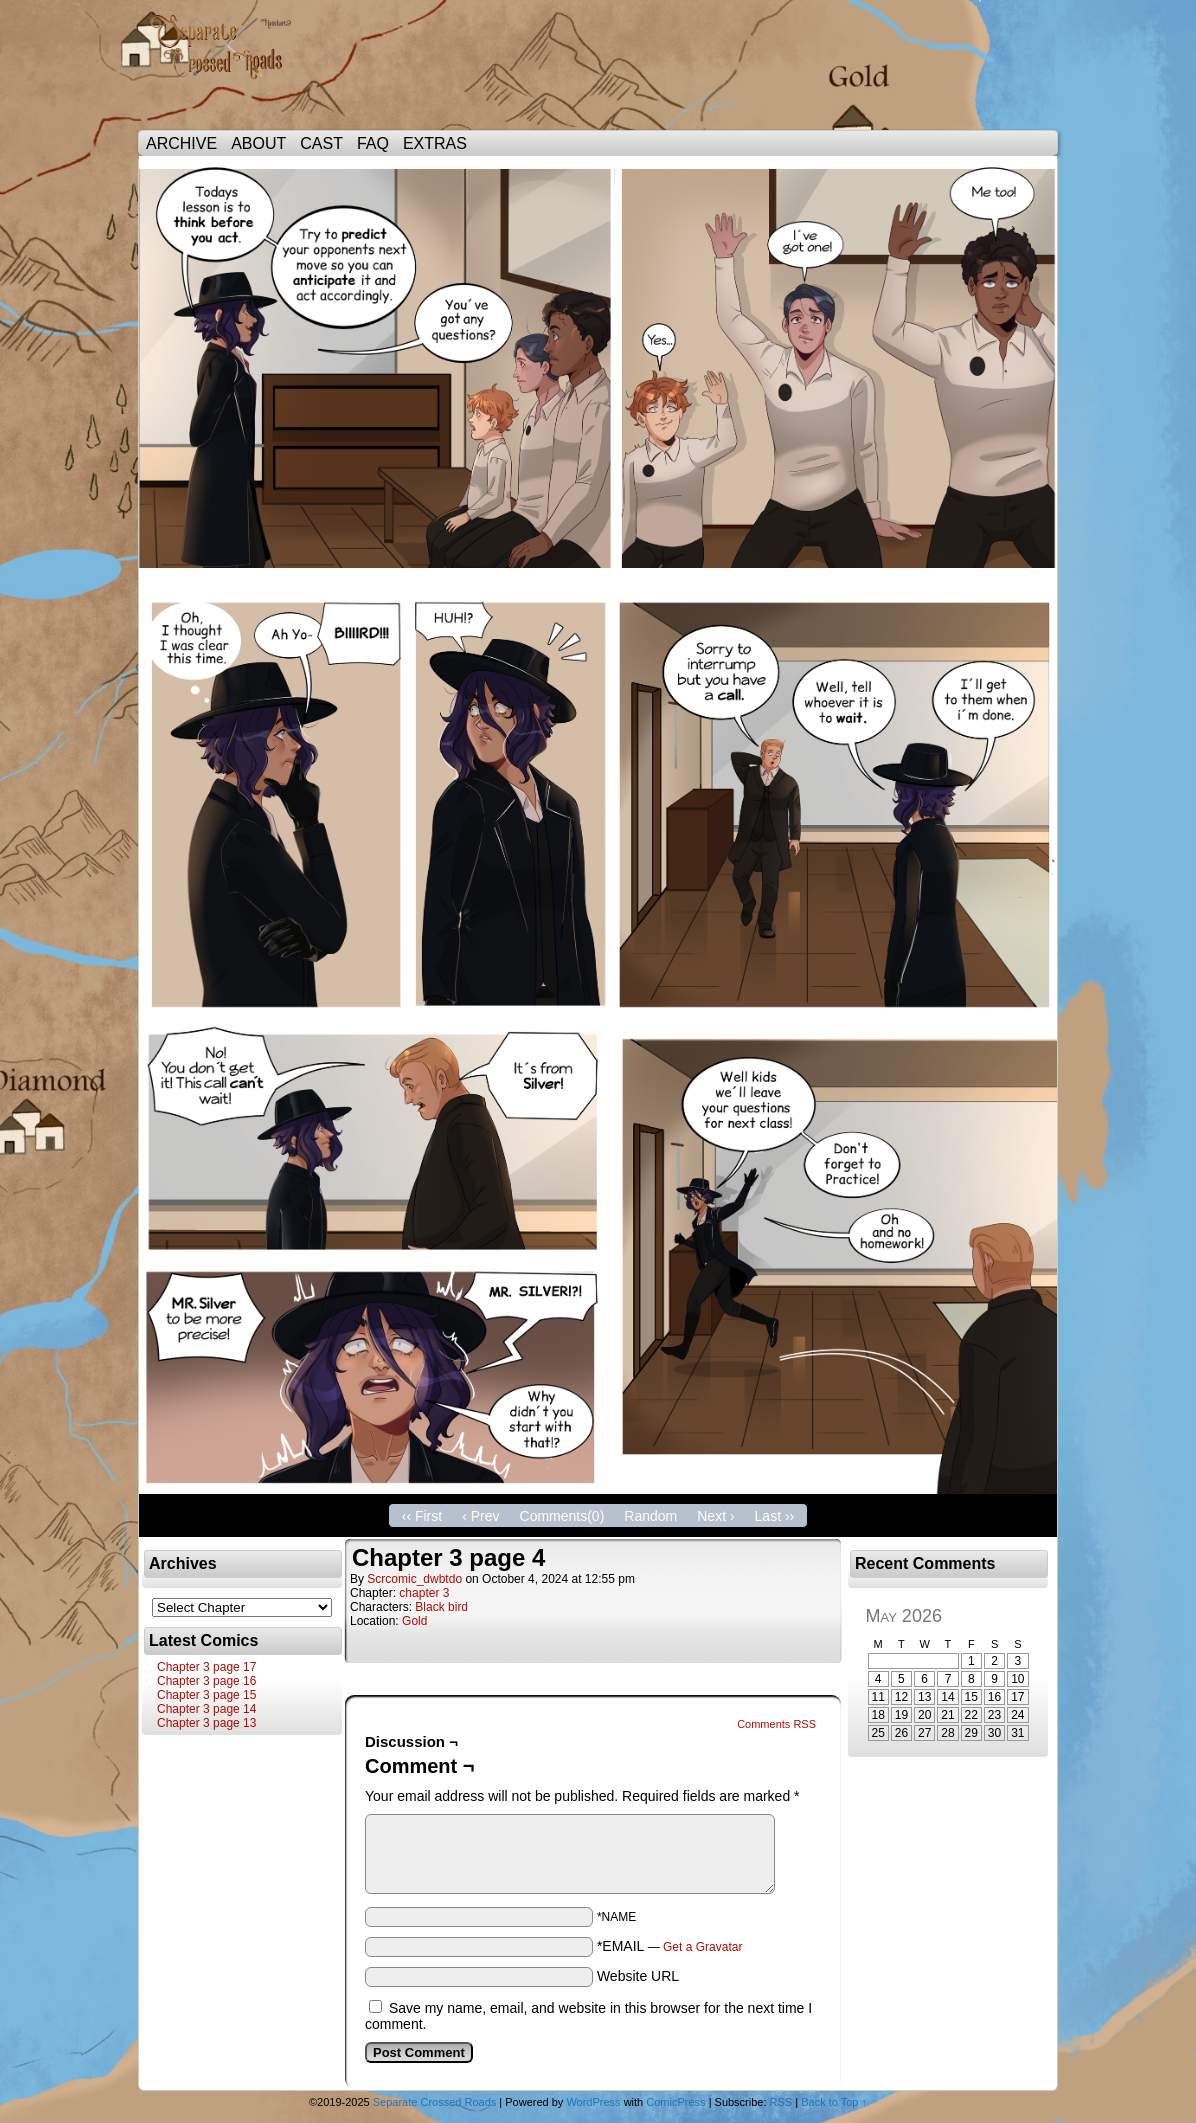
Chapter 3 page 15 (206, 1695)
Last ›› (775, 1516)
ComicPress (675, 2102)
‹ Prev (480, 1516)
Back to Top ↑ (834, 2102)
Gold (414, 1621)
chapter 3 (424, 1593)
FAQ (373, 143)
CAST (321, 143)
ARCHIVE (181, 143)
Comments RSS (776, 1724)
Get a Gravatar (702, 1947)
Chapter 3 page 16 (206, 1681)
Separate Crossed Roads (228, 70)
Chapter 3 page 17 (206, 1667)
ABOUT (258, 143)
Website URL (638, 1976)
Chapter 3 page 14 (206, 1709)
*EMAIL (670, 1946)
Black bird (441, 1607)
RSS (781, 2102)
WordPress (593, 2102)
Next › (715, 1516)
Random (650, 1516)
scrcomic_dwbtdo (414, 1579)
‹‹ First (422, 1516)
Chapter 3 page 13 (206, 1723)
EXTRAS (435, 143)
